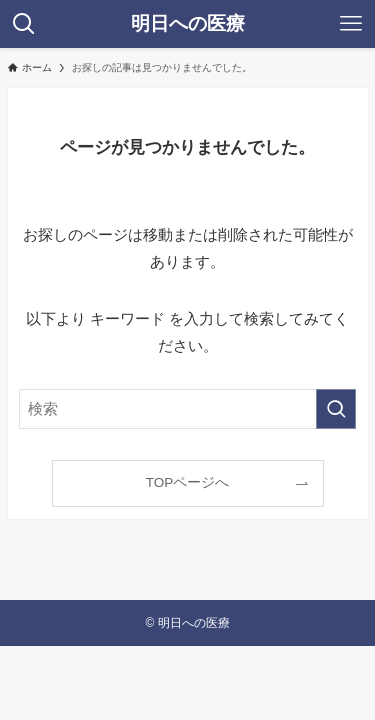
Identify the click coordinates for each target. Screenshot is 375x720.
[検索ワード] (188, 409)
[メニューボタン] (351, 24)
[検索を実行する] (336, 409)
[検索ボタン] (24, 24)
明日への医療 (188, 24)
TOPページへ (188, 482)
